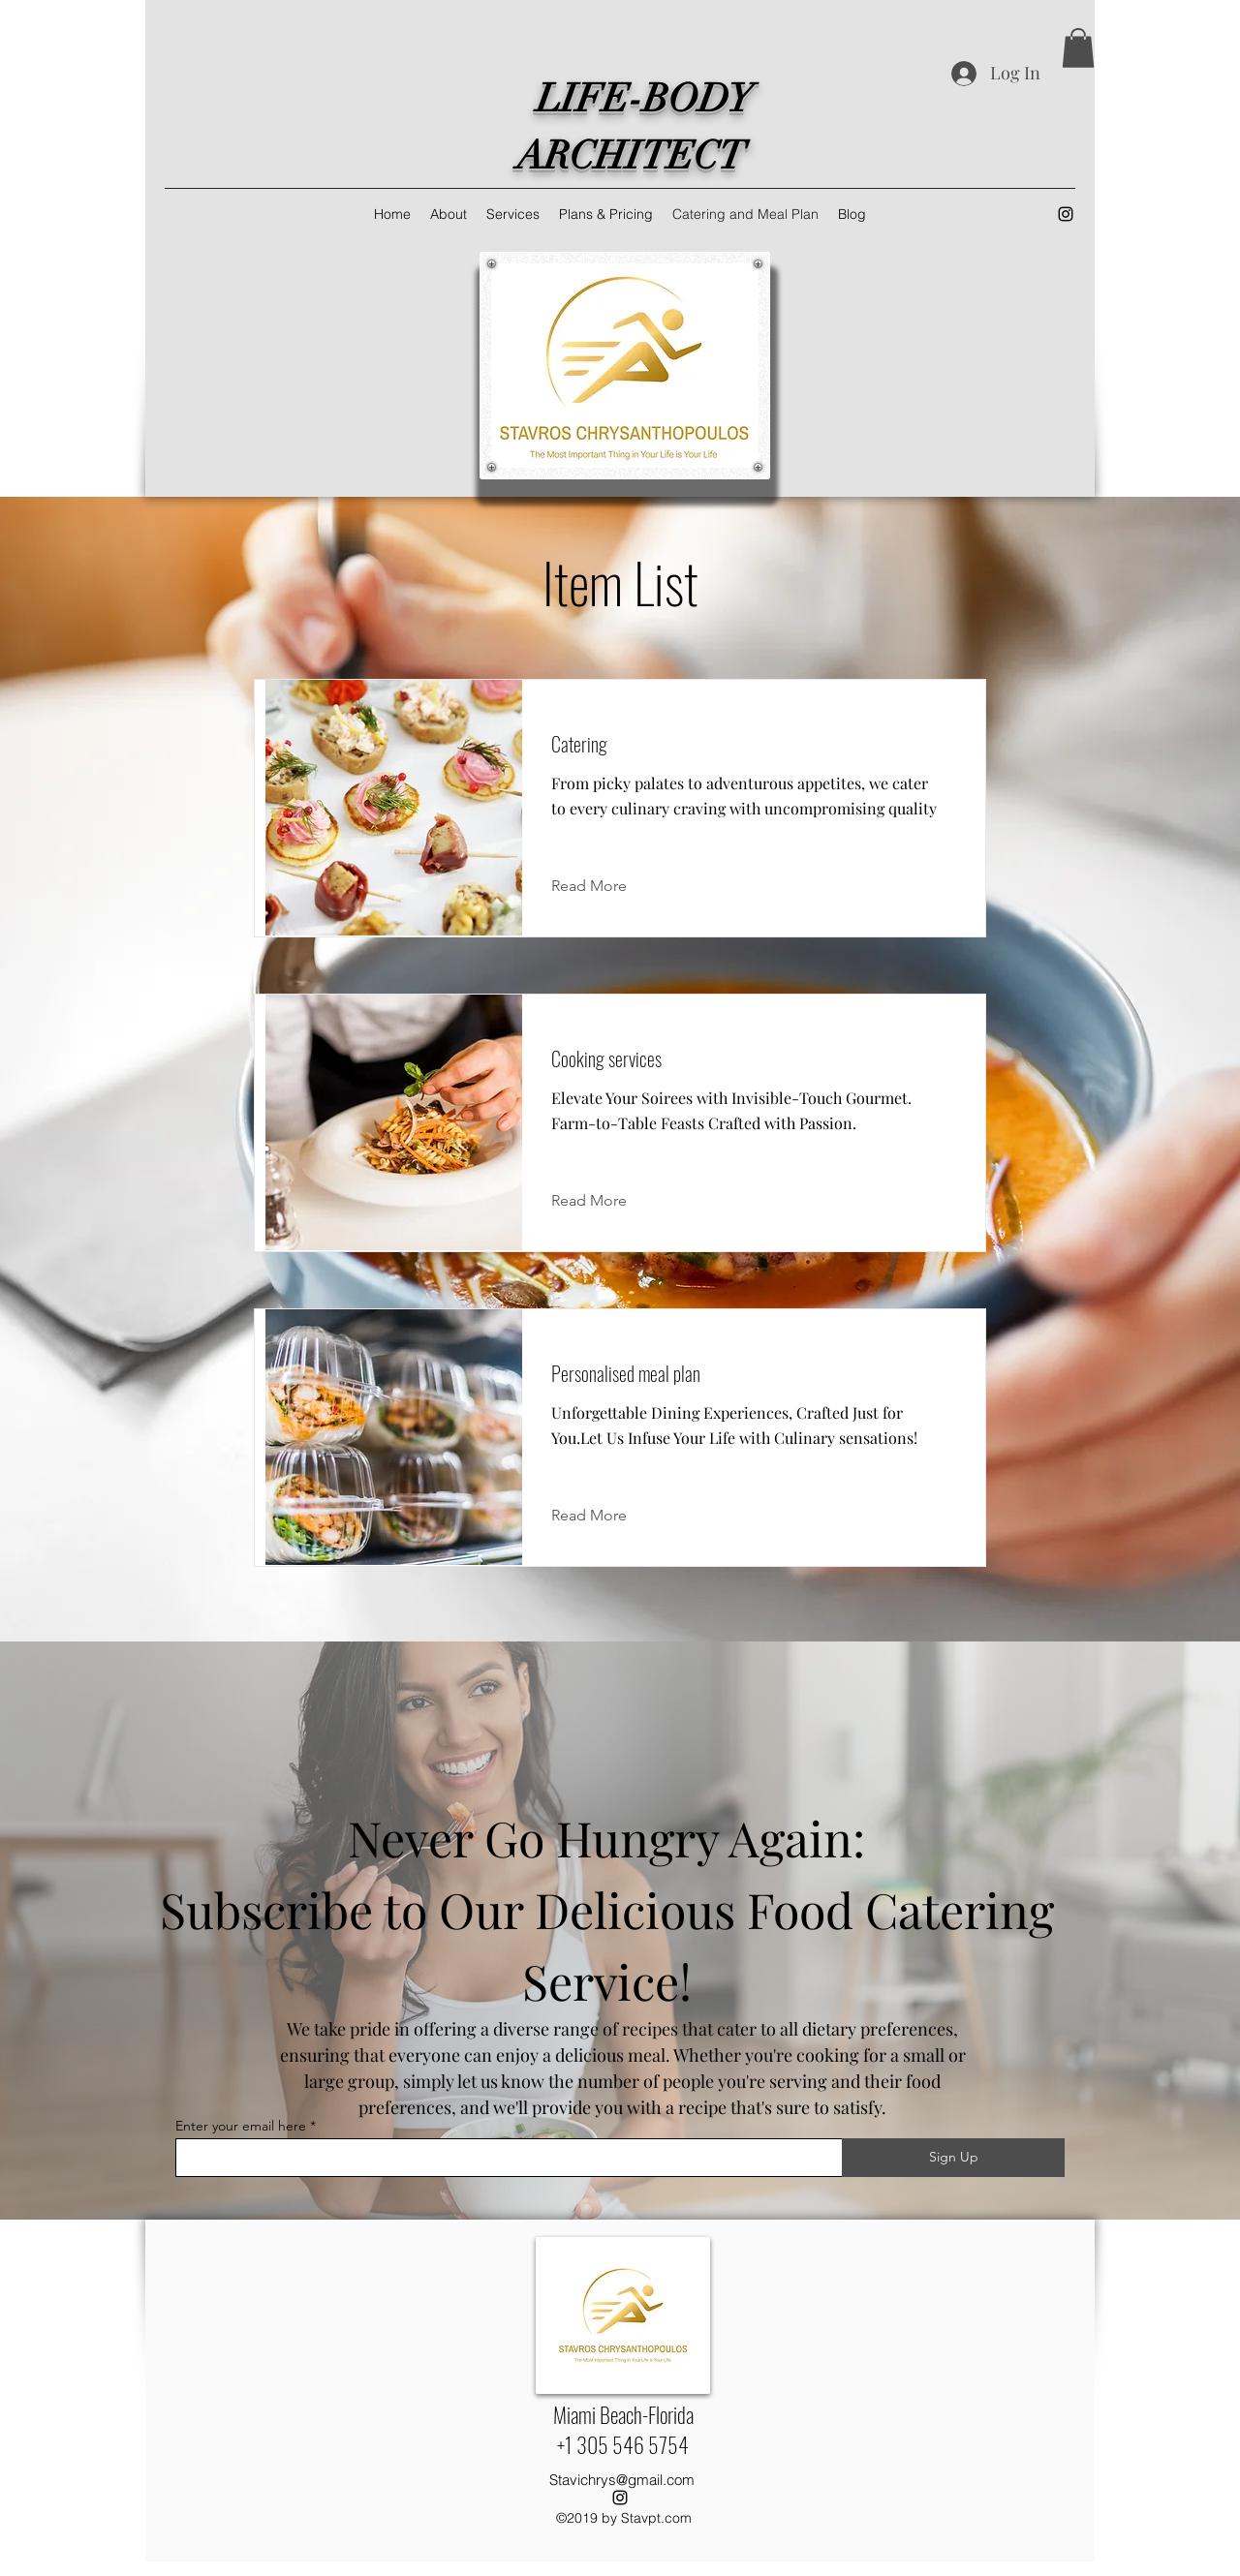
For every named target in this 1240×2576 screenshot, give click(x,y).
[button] (1078, 48)
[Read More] (604, 886)
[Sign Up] (953, 2157)
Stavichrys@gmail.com (622, 2479)
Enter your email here (240, 2125)
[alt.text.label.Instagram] (1065, 214)
